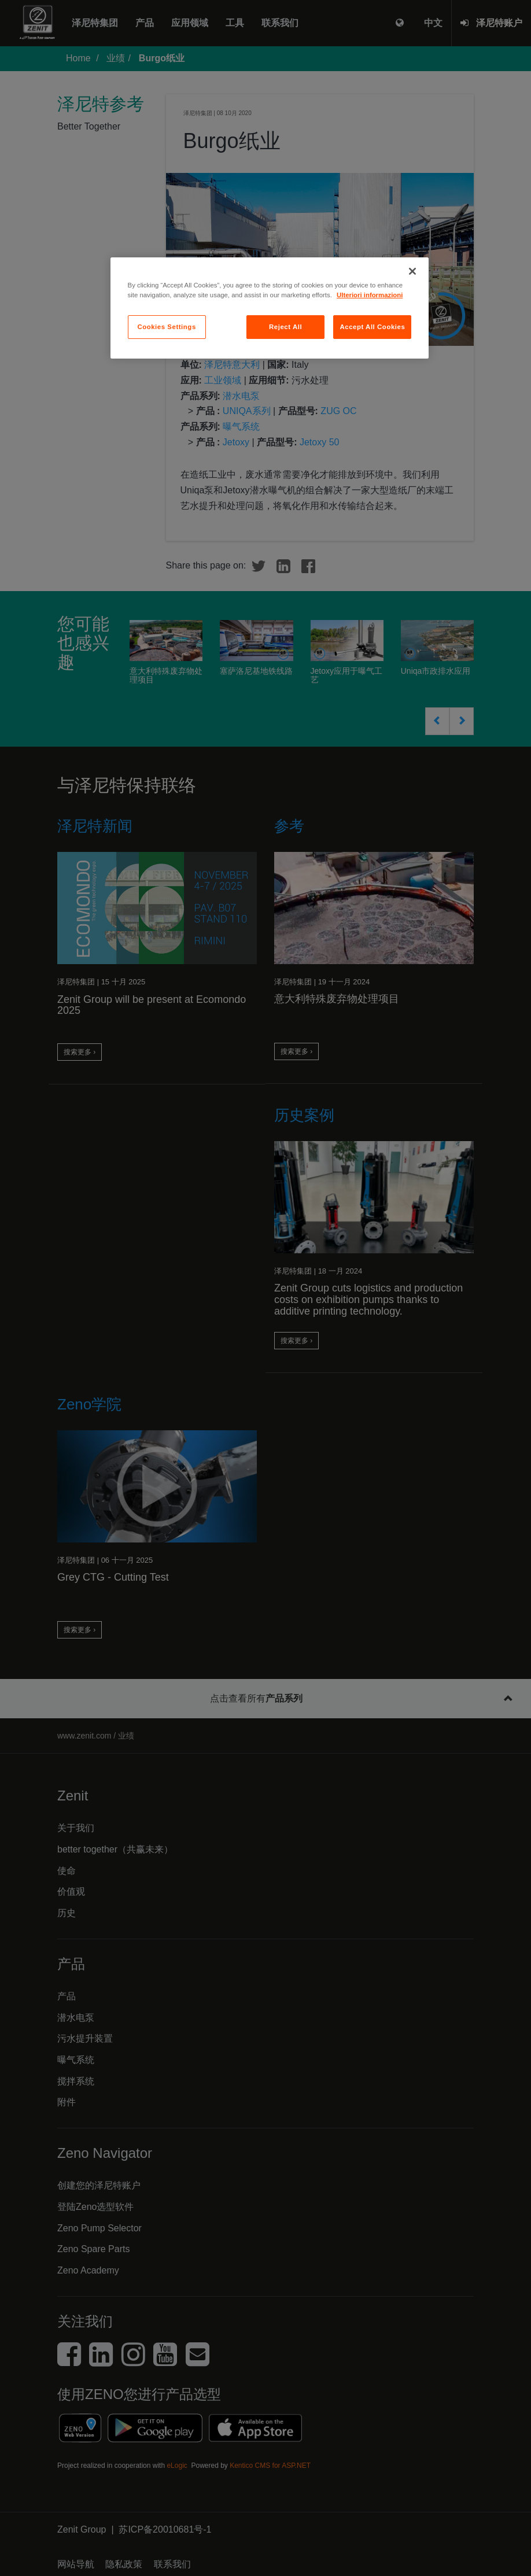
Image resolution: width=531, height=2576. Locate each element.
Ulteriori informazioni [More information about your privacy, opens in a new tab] (370, 294)
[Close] (412, 271)
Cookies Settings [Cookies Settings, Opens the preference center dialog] (166, 326)
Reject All (285, 326)
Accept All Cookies (372, 326)
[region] (269, 308)
